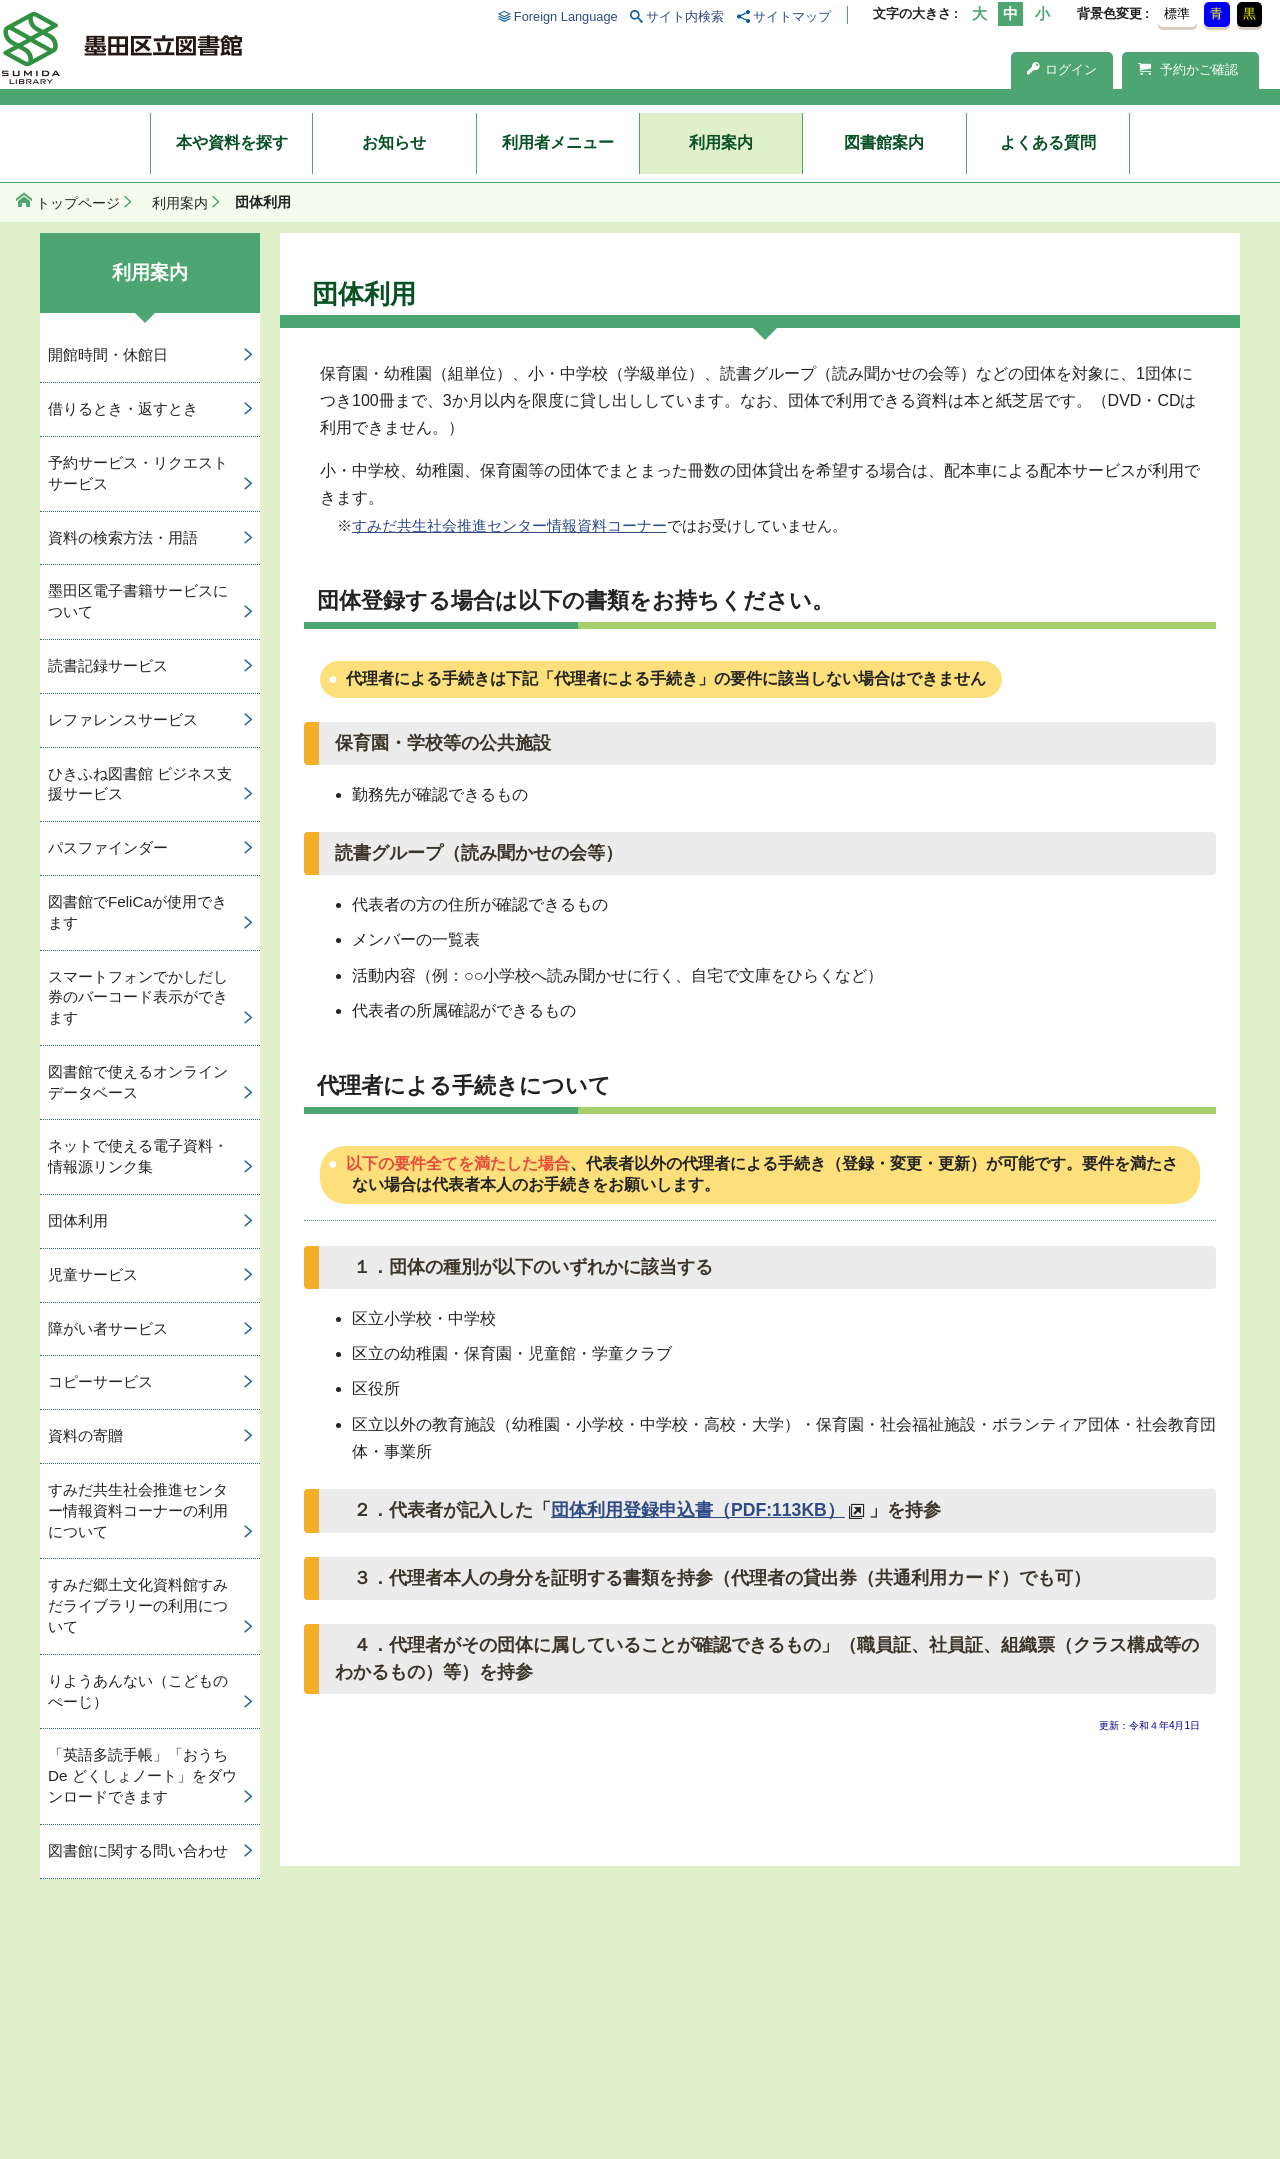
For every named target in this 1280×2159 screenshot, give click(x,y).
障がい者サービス (108, 1328)
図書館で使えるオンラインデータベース (138, 1082)
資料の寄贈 (85, 1435)
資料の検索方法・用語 (123, 537)
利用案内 (721, 142)
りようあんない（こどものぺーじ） (138, 1691)
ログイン (1062, 69)
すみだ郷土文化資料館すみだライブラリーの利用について (138, 1605)
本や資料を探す (232, 142)
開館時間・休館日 (108, 354)
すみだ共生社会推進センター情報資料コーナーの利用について (138, 1510)
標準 (1177, 13)
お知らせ (394, 142)
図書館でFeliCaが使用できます (137, 912)
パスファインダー (108, 847)
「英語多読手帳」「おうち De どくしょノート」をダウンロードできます (142, 1775)
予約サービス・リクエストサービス (138, 473)
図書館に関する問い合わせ (138, 1850)
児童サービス (93, 1274)
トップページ (78, 203)
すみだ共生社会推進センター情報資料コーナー (509, 525)
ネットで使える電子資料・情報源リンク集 (138, 1156)
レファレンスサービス (123, 719)
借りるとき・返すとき (123, 408)
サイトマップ (792, 16)
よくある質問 (1048, 142)
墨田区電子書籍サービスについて (138, 601)
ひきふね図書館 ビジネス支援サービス (140, 784)
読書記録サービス (108, 665)
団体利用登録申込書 (698, 1510)
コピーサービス (100, 1381)
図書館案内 (884, 142)
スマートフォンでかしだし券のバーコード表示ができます (138, 997)
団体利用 (78, 1220)
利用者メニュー (558, 142)
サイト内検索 (685, 16)
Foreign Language (566, 16)
